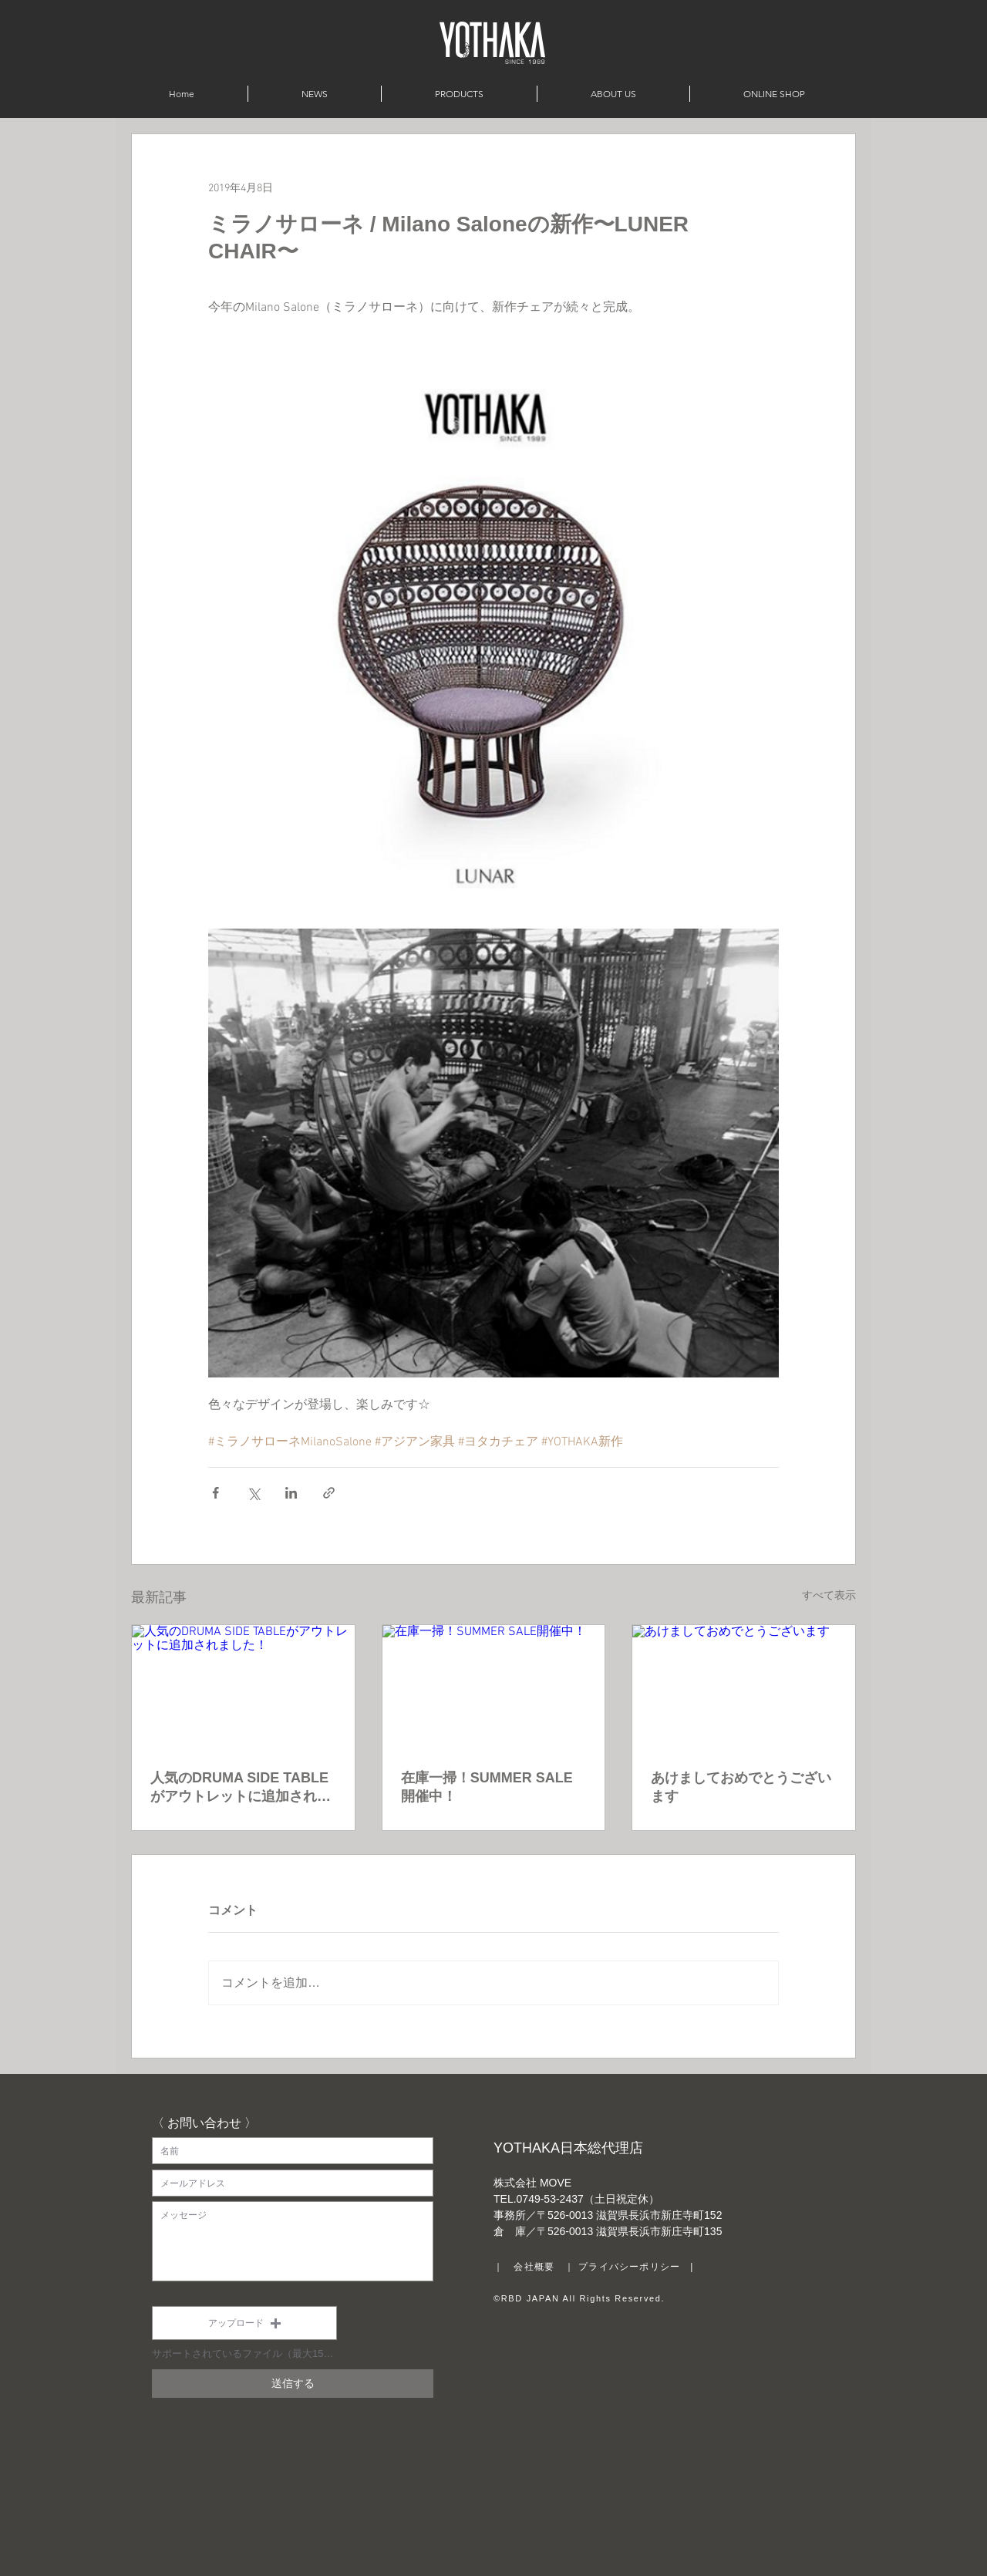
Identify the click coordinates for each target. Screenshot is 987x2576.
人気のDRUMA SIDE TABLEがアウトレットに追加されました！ (240, 1788)
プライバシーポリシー (629, 2266)
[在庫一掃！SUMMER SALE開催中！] (493, 1687)
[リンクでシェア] (329, 1492)
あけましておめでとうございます (741, 1787)
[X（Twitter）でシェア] (253, 1492)
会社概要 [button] (534, 2266)
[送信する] (292, 2383)
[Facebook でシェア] (215, 1492)
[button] (244, 2323)
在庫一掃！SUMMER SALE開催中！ (487, 1787)
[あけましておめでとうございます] (743, 1687)
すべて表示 (829, 1596)
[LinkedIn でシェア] (291, 1492)
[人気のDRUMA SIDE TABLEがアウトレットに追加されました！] (243, 1687)
